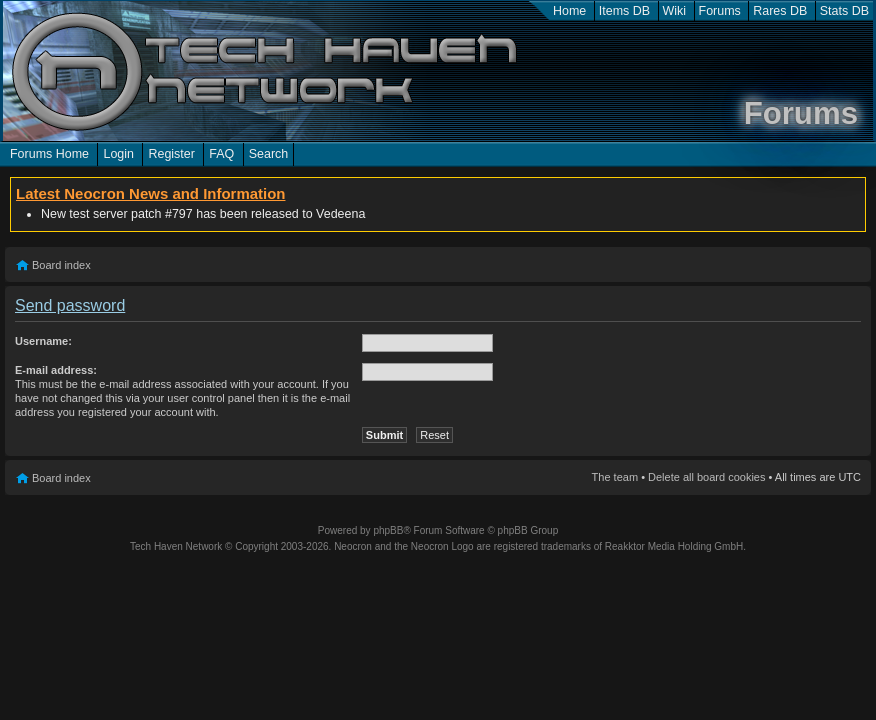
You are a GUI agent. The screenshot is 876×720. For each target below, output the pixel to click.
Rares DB (780, 11)
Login (118, 154)
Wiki (675, 11)
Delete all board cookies (706, 477)
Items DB (624, 11)
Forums (720, 11)
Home (569, 11)
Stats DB (844, 11)
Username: (43, 341)
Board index (61, 265)
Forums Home (49, 154)
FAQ (221, 154)
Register (171, 154)
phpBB (388, 530)
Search (269, 154)
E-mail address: (56, 370)
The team (615, 477)
